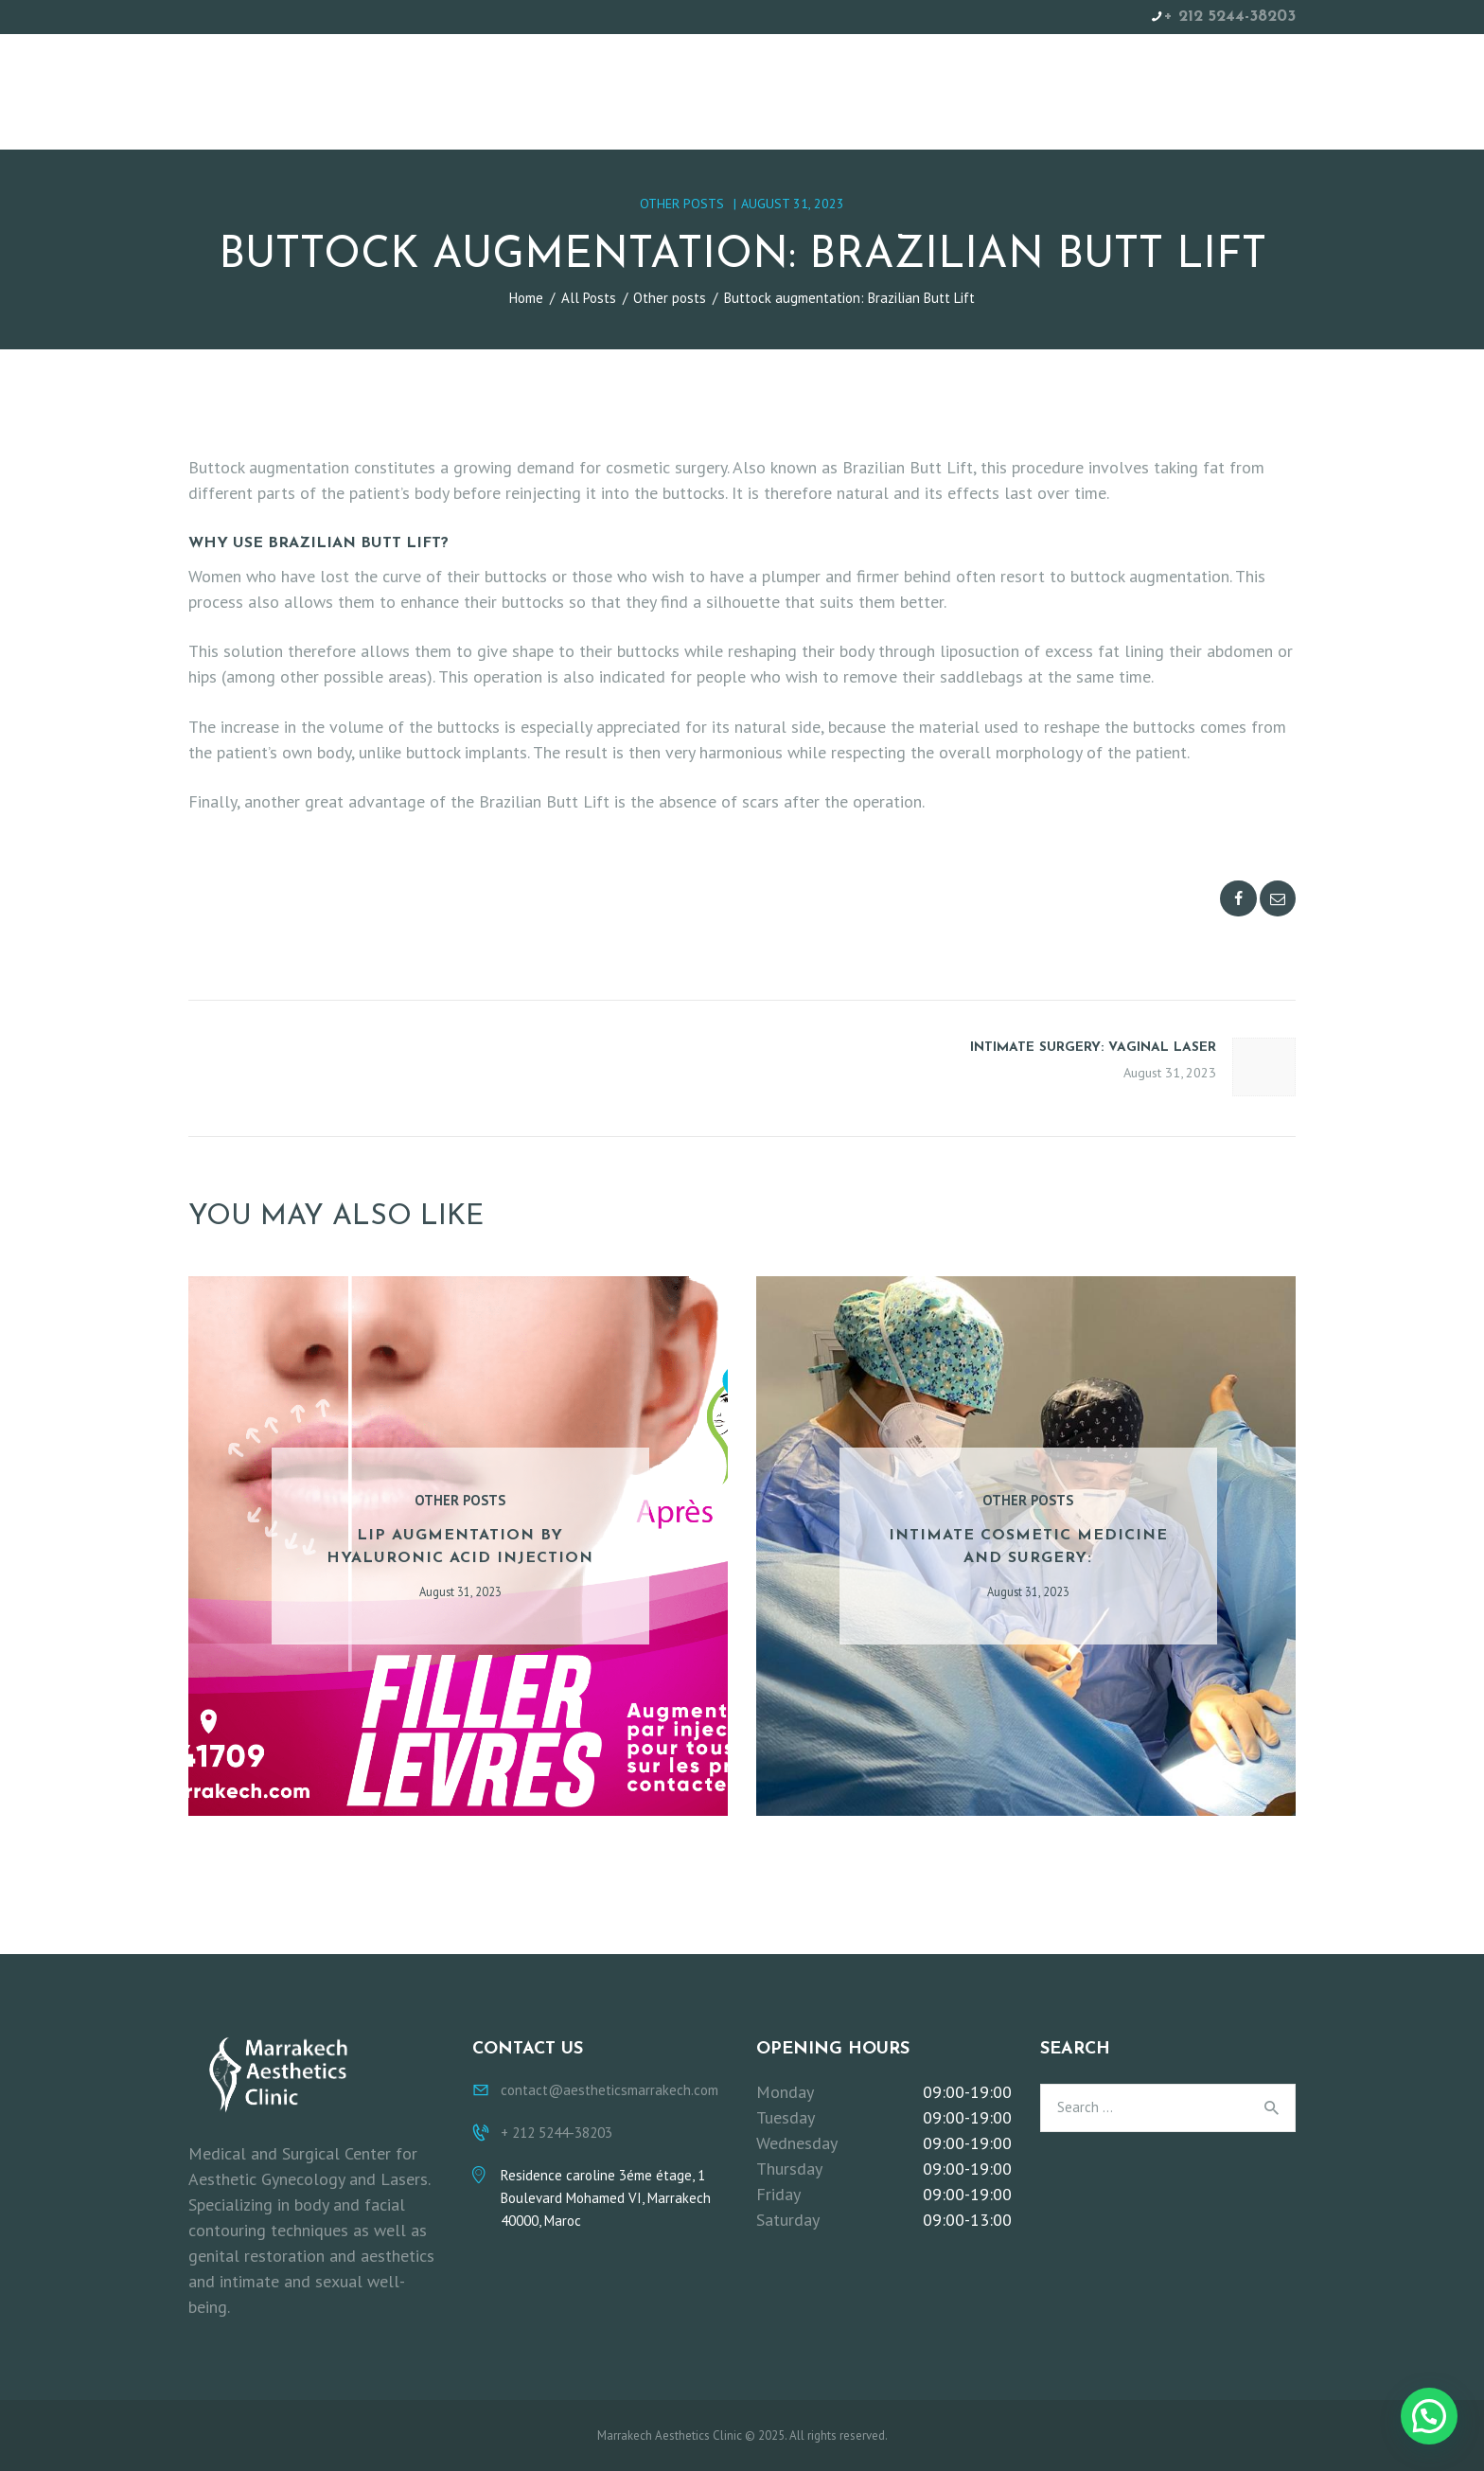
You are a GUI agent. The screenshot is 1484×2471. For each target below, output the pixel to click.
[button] (1429, 2416)
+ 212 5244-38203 (1230, 17)
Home (526, 298)
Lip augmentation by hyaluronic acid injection (460, 1547)
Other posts (682, 203)
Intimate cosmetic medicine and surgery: (1028, 1547)
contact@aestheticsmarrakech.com (609, 2090)
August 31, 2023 (792, 203)
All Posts (588, 298)
